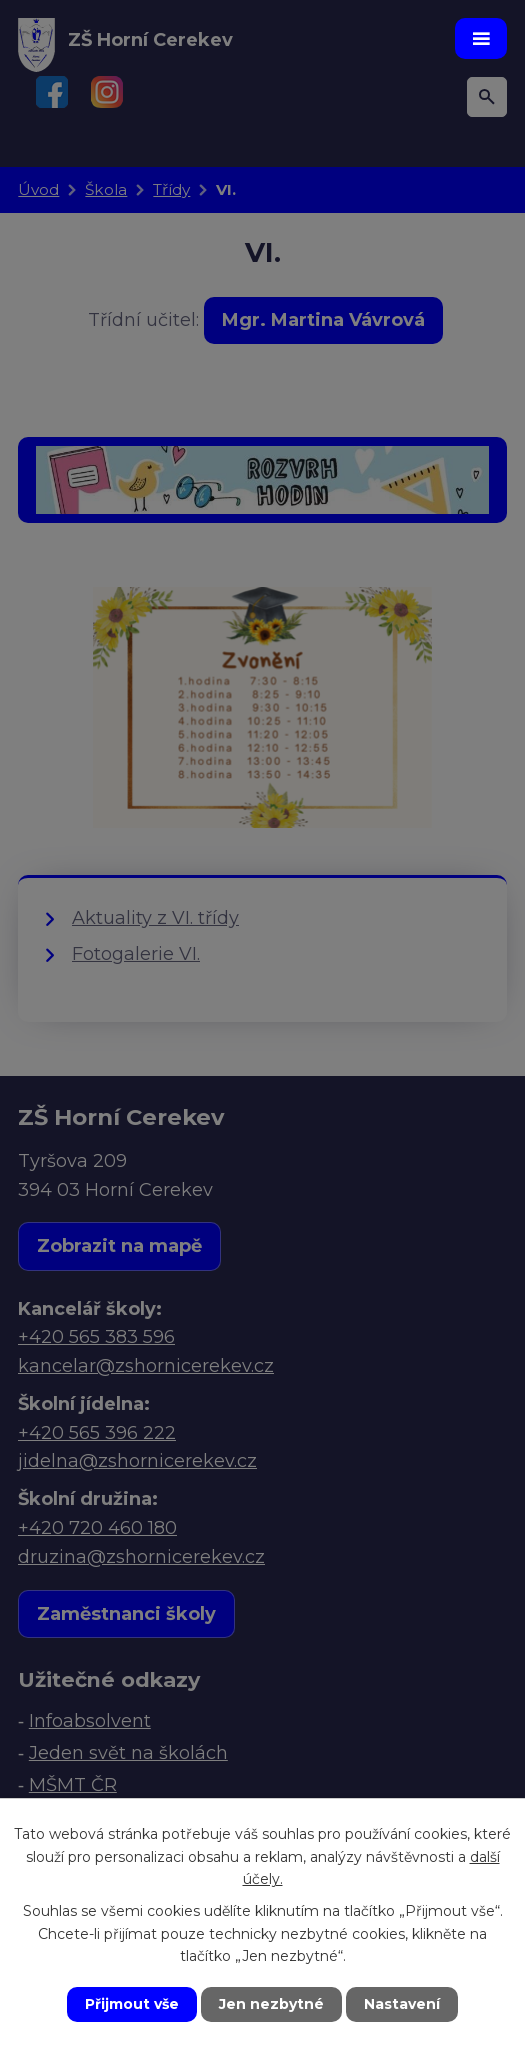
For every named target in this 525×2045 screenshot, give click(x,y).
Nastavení (402, 2004)
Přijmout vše (132, 2004)
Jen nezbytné (271, 2004)
